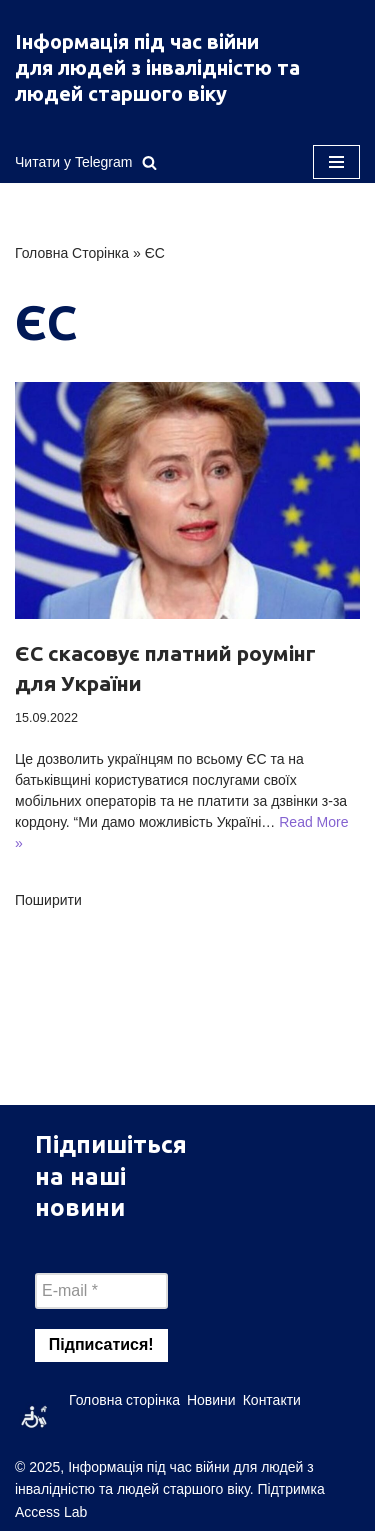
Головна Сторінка (72, 253)
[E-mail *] (101, 1291)
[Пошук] (149, 162)
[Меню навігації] (336, 162)
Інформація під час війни (137, 41)
